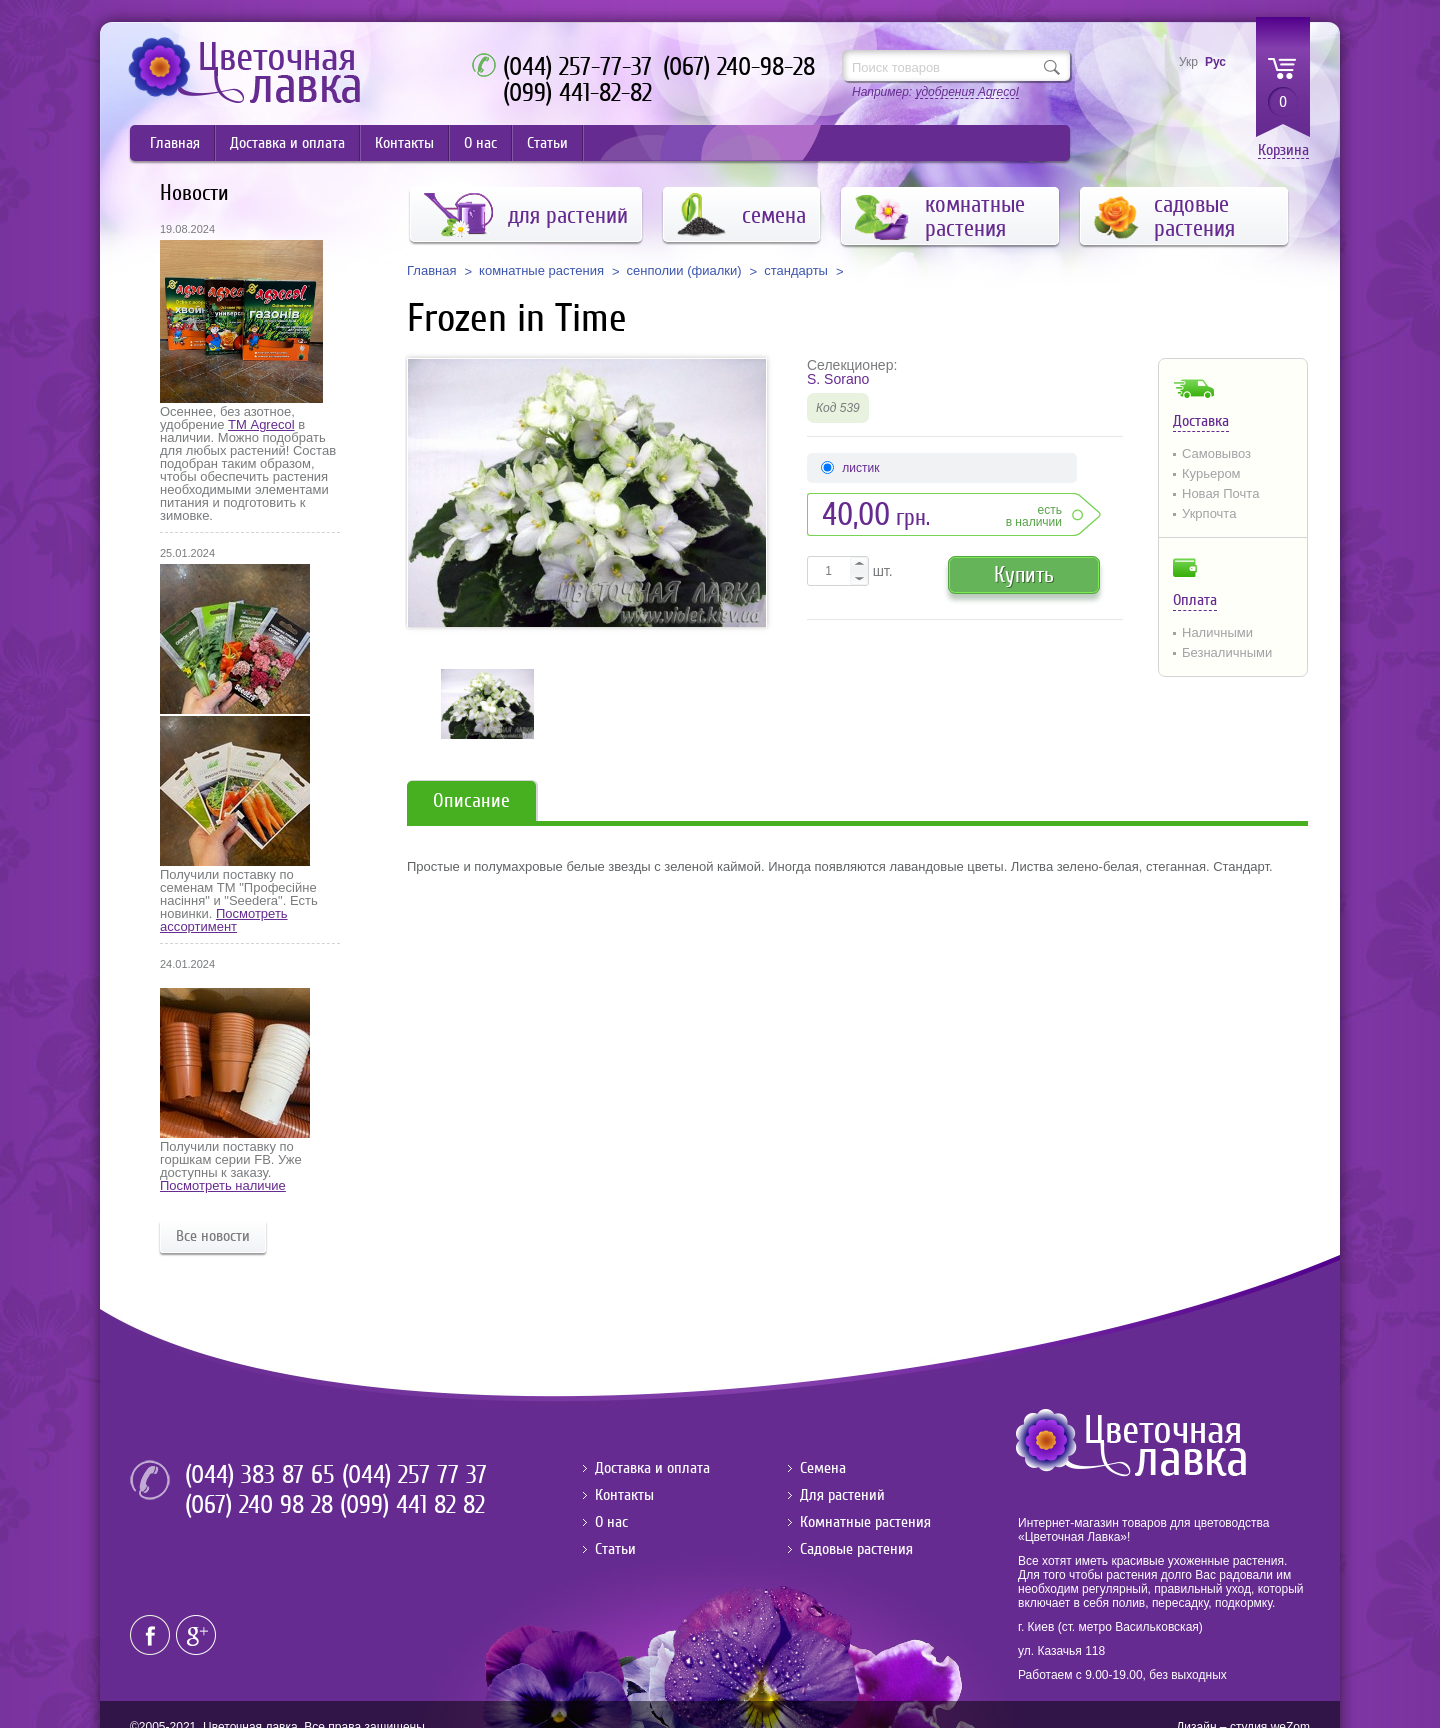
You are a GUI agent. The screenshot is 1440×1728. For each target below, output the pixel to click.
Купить (1024, 574)
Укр (1188, 62)
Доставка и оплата (287, 143)
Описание (471, 800)
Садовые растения (856, 1549)
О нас (480, 143)
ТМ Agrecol (261, 424)
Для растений (842, 1495)
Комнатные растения (865, 1522)
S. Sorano (838, 379)
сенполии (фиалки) (684, 271)
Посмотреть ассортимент (224, 920)
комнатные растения (541, 271)
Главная (175, 143)
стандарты (796, 271)
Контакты (404, 143)
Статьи (547, 143)
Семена (823, 1468)
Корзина (1283, 150)
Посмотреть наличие (223, 1185)
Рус (1215, 62)
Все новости (213, 1236)
